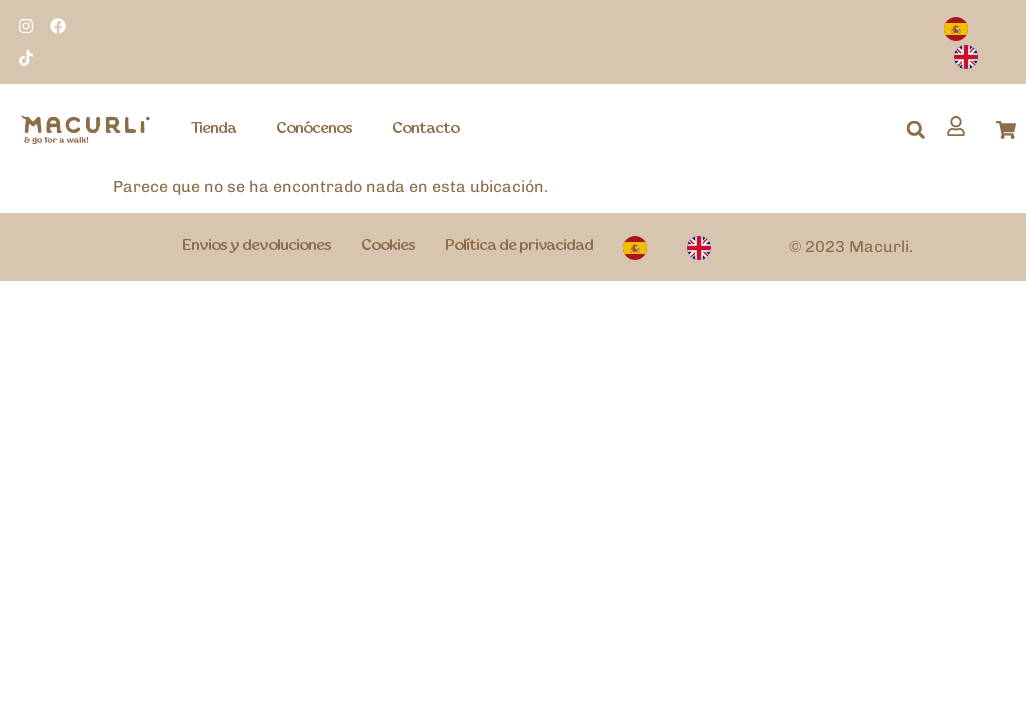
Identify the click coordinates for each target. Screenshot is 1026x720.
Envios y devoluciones (256, 246)
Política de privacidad (519, 246)
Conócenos (314, 129)
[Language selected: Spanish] (980, 43)
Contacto (425, 129)
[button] (916, 130)
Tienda (213, 129)
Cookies (388, 246)
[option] (971, 56)
